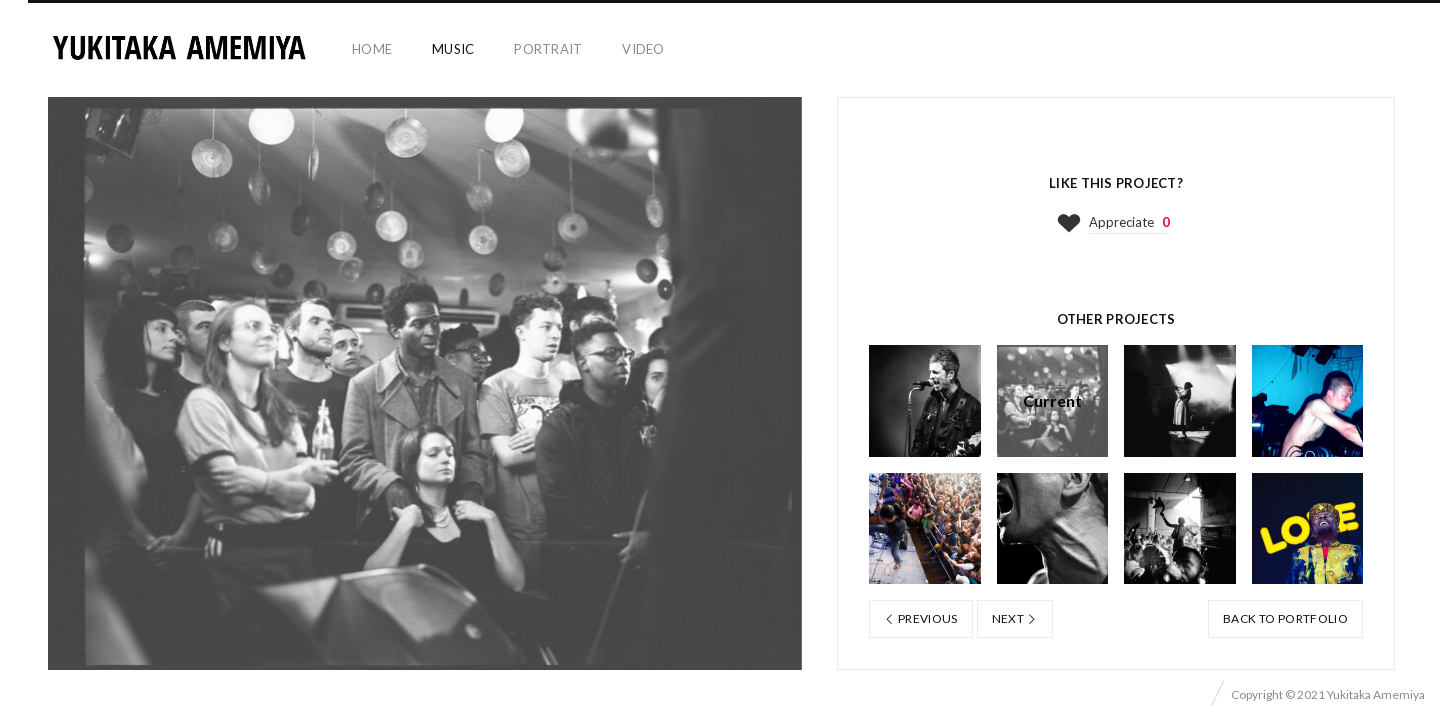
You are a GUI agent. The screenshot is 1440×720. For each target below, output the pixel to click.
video (643, 49)
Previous (921, 618)
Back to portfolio (1285, 618)
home (372, 49)
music (453, 49)
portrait (548, 49)
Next (1015, 618)
